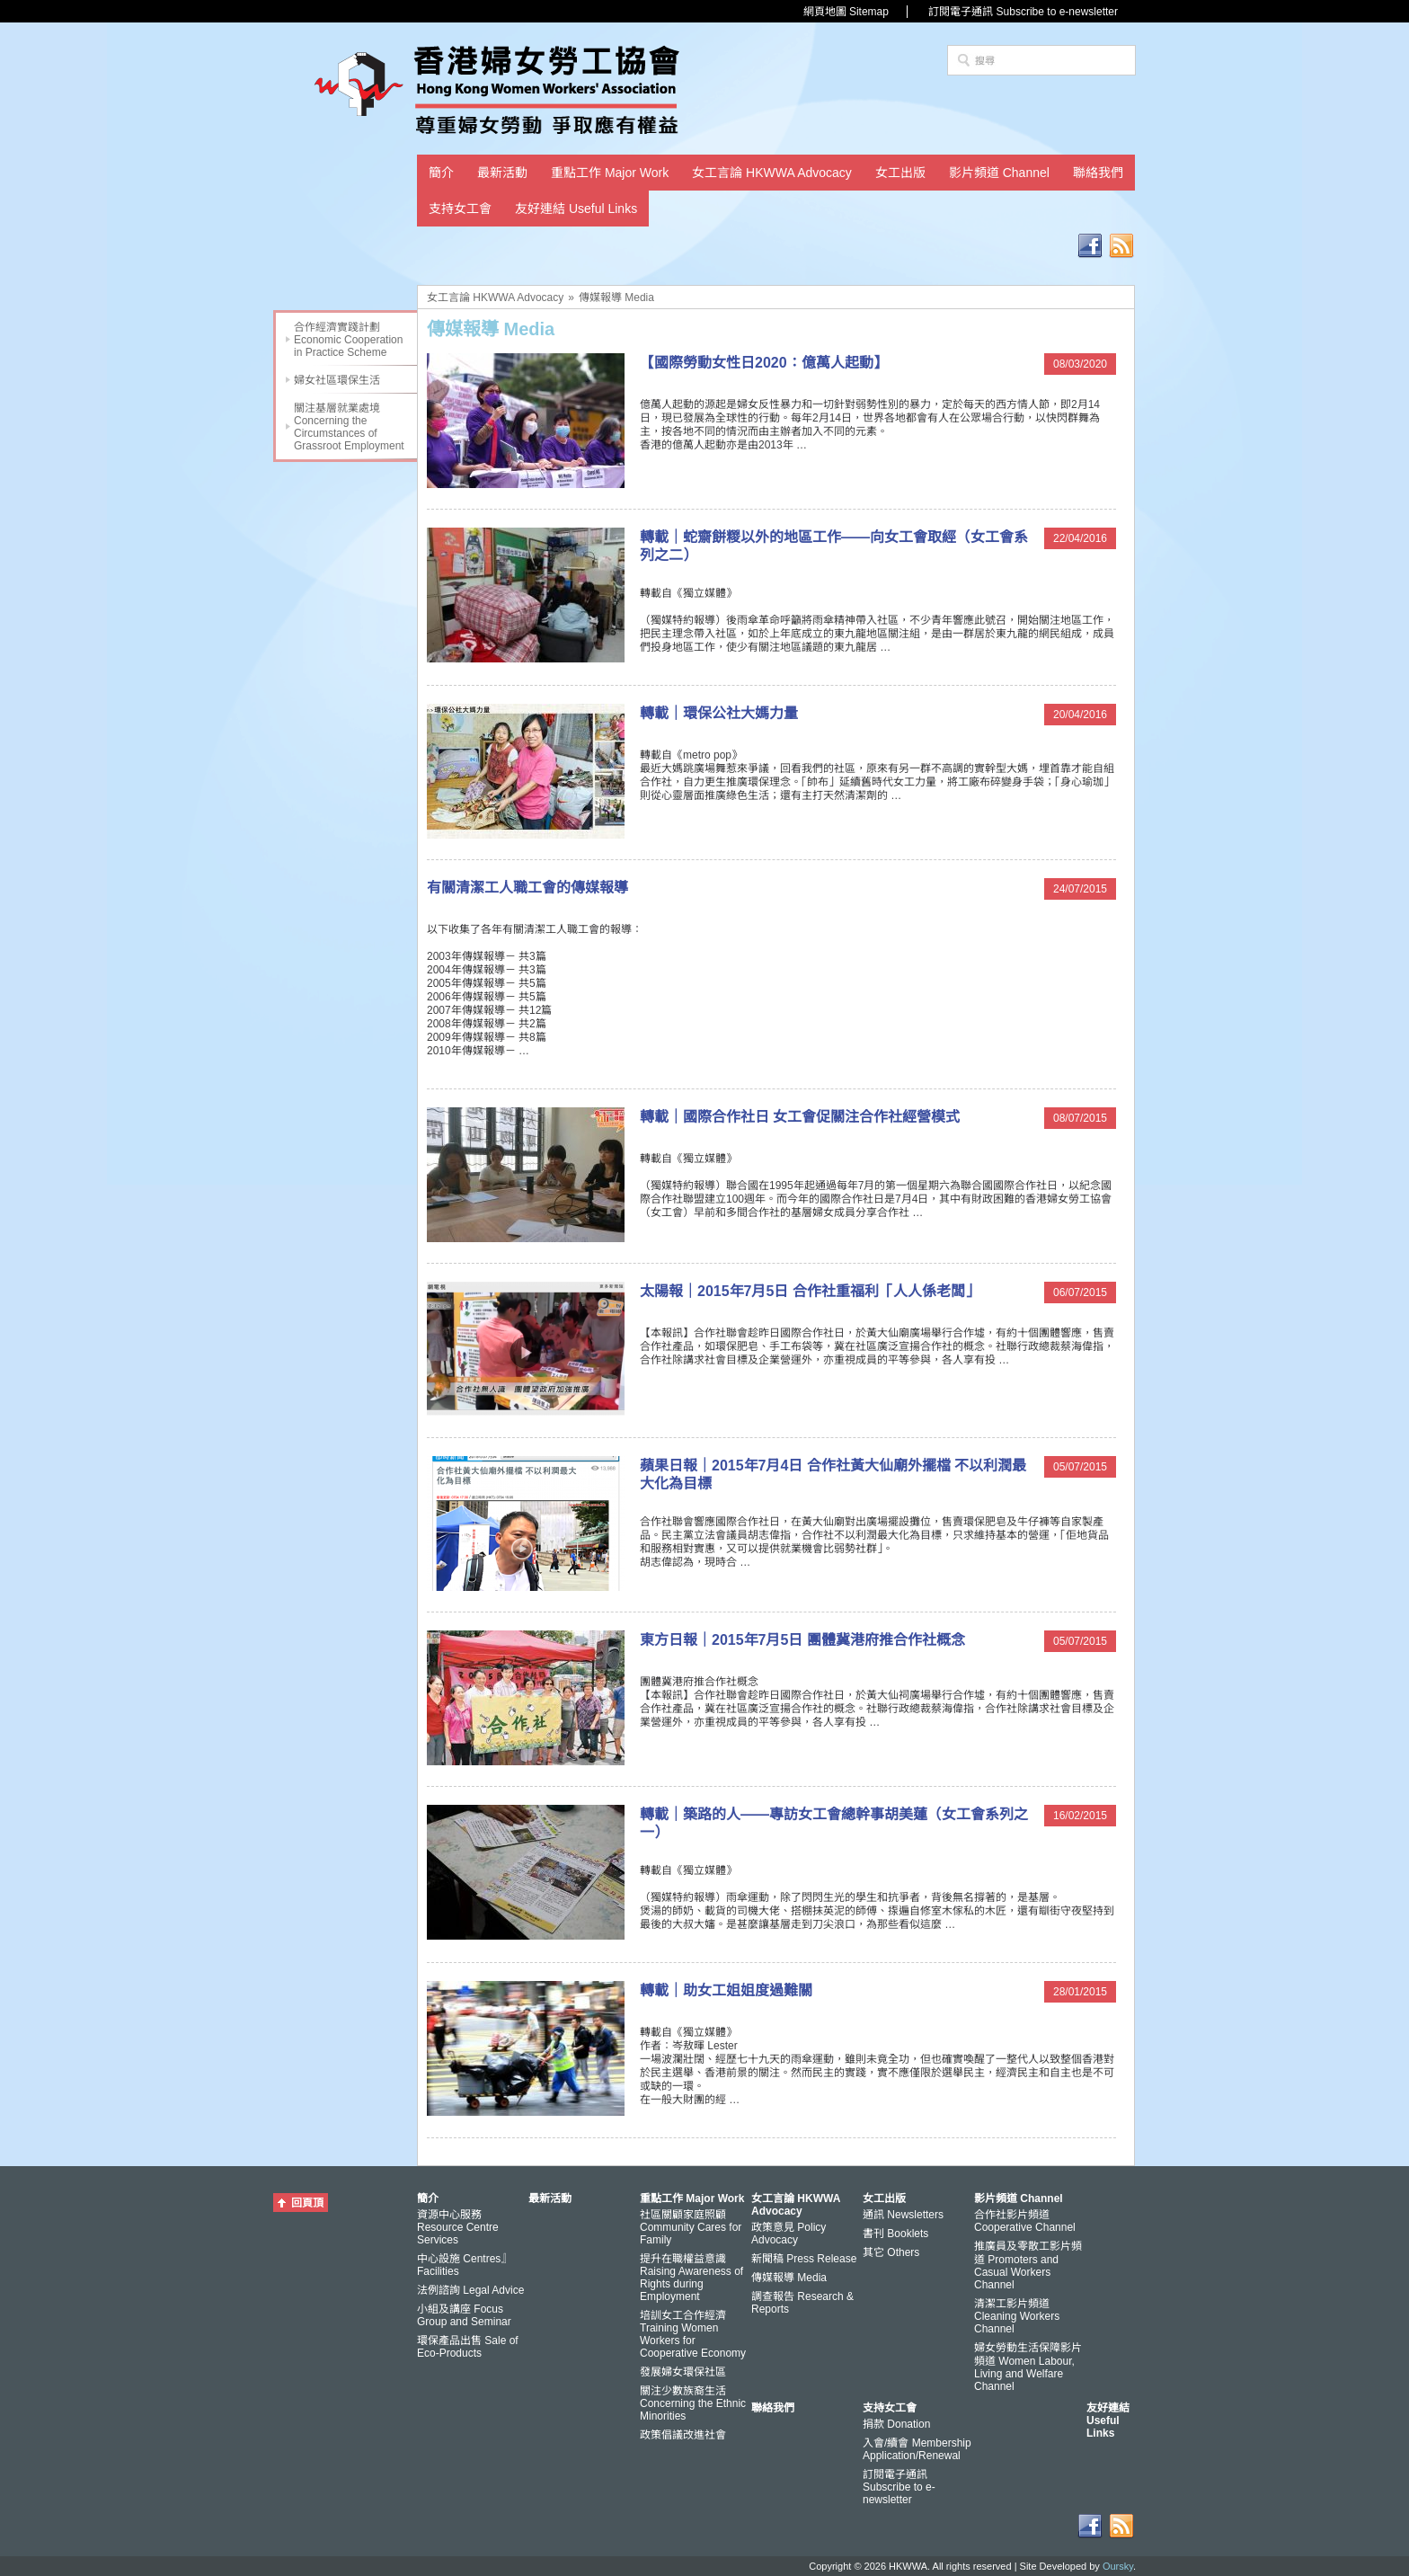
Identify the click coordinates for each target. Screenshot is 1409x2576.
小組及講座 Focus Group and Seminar (464, 2315)
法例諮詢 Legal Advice (470, 2290)
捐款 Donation (896, 2424)
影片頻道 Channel (999, 172)
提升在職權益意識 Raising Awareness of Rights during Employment (691, 2277)
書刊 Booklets (895, 2233)
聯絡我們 (1098, 172)
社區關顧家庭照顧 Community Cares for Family (690, 2227)
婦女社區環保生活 (337, 380)
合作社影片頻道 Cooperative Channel (1025, 2221)
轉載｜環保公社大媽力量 (719, 713)
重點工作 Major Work (610, 172)
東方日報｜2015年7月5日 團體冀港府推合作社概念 (802, 1640)
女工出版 (900, 172)
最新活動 (502, 172)
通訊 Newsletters (903, 2214)
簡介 (441, 172)
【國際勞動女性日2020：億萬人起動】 (764, 362)
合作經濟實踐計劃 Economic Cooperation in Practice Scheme (348, 340)
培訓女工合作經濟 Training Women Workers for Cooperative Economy (693, 2334)
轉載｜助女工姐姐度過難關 (726, 1990)
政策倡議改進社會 (683, 2435)
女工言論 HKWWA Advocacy (772, 172)
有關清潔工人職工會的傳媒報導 (527, 887)
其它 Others (891, 2252)
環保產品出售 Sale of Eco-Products (467, 2346)
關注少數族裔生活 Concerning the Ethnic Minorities (693, 2403)
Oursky (1118, 2566)
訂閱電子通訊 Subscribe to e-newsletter (1023, 11)
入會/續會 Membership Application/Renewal (917, 2449)
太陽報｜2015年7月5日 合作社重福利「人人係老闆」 (809, 1291)
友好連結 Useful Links (576, 208)
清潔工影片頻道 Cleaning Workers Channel (1016, 2316)
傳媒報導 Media (616, 297)
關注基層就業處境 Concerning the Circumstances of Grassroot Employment (349, 427)
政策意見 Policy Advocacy (788, 2233)
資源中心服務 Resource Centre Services (458, 2227)
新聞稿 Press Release (803, 2258)
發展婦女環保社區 (683, 2372)
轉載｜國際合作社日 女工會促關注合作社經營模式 (800, 1116)
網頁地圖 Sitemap (846, 11)
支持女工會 (460, 208)
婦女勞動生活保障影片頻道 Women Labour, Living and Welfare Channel (1028, 2367)
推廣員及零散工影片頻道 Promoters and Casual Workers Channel (1028, 2265)
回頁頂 (307, 2203)
